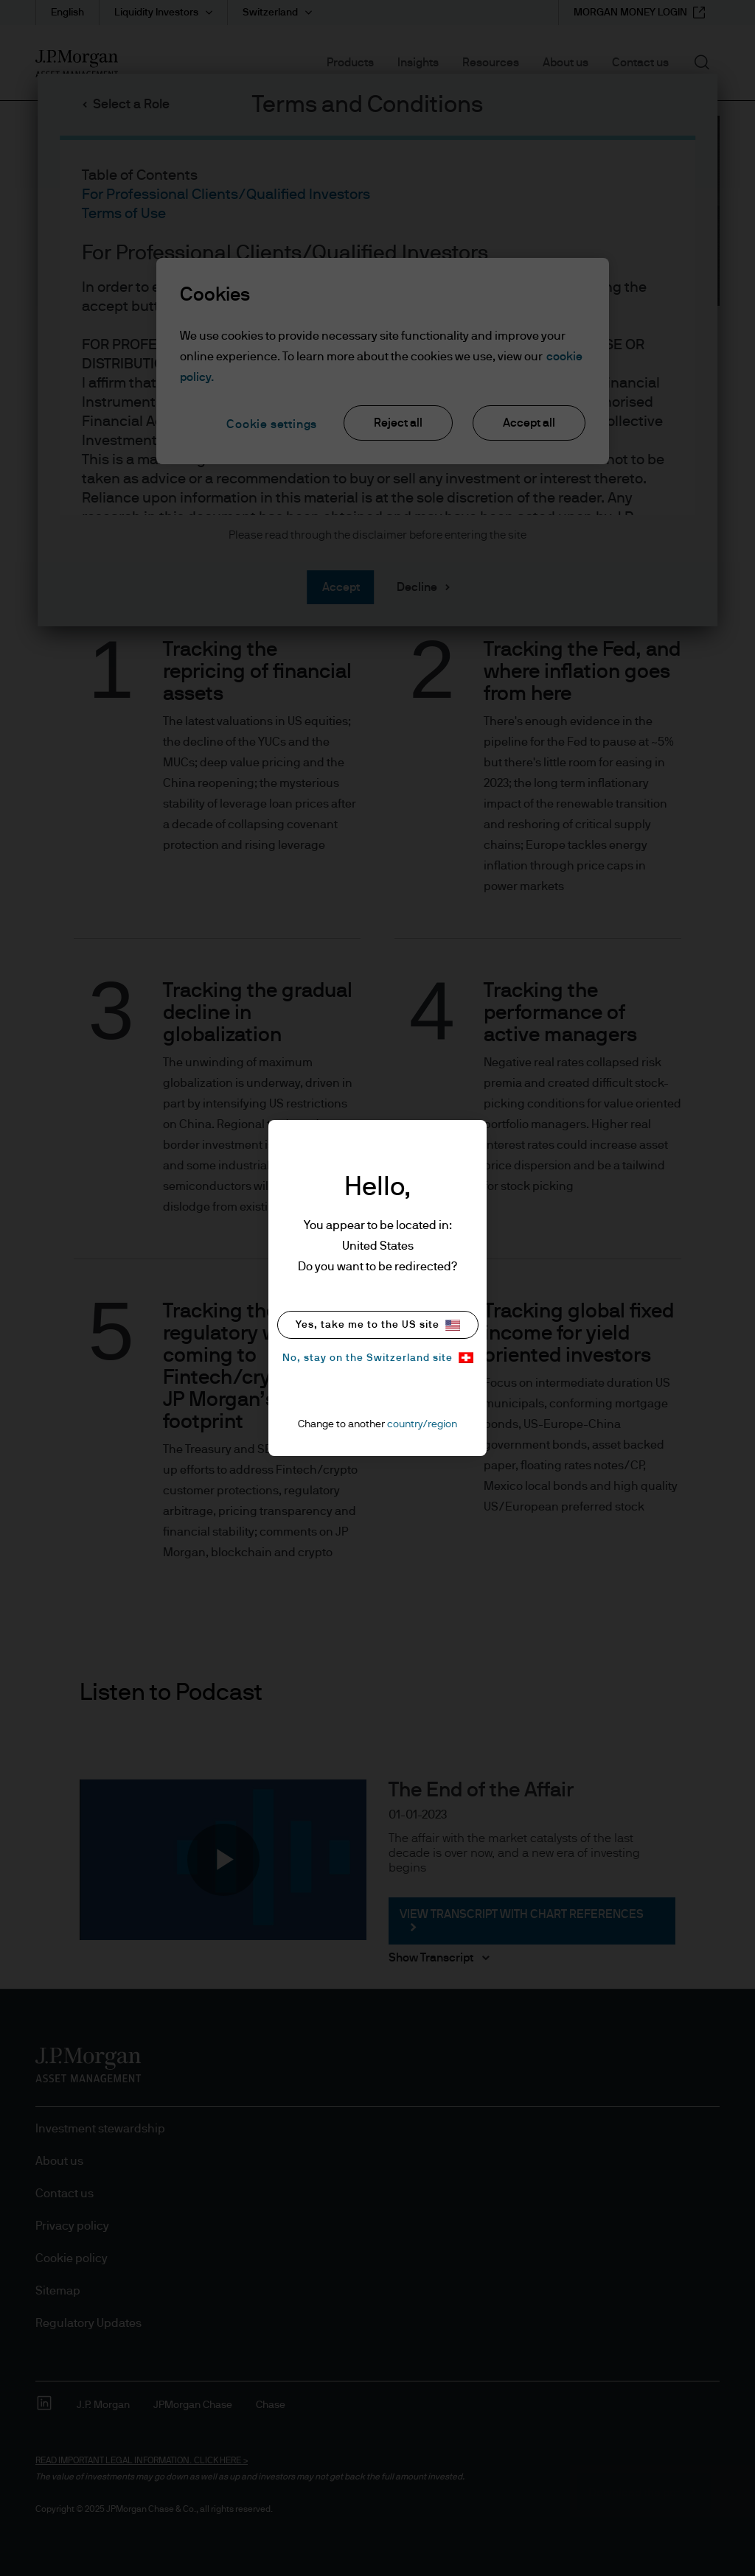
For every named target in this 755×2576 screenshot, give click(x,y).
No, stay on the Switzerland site (377, 1357)
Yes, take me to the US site (378, 1325)
